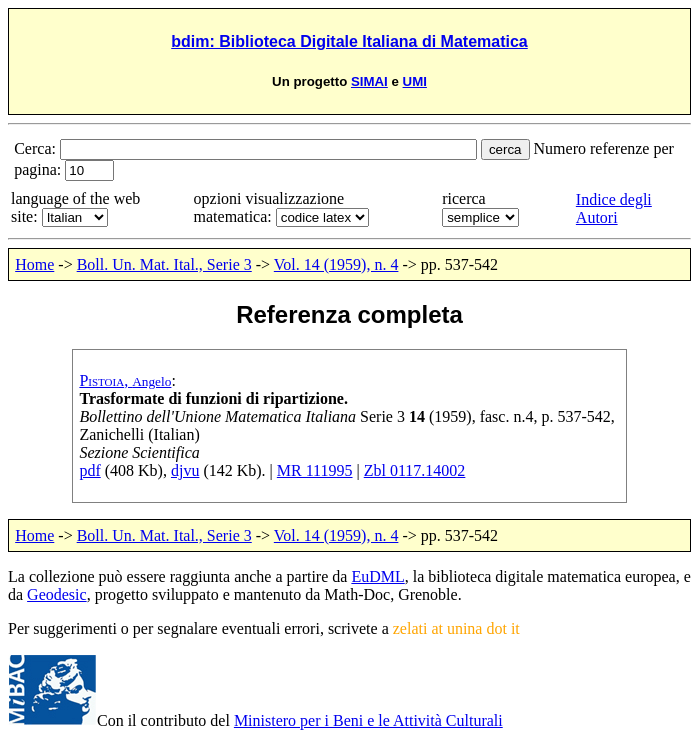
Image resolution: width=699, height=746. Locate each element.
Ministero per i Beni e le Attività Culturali (368, 720)
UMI (415, 81)
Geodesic (57, 594)
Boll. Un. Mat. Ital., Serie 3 (164, 264)
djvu (185, 470)
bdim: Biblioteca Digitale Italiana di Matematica (349, 41)
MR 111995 (315, 470)
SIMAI (369, 81)
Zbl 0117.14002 (415, 470)
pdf (89, 470)
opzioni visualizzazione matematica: (269, 207)
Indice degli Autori (614, 208)
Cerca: (37, 148)
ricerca (464, 198)
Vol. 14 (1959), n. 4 (336, 264)
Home (34, 264)
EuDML (377, 576)
